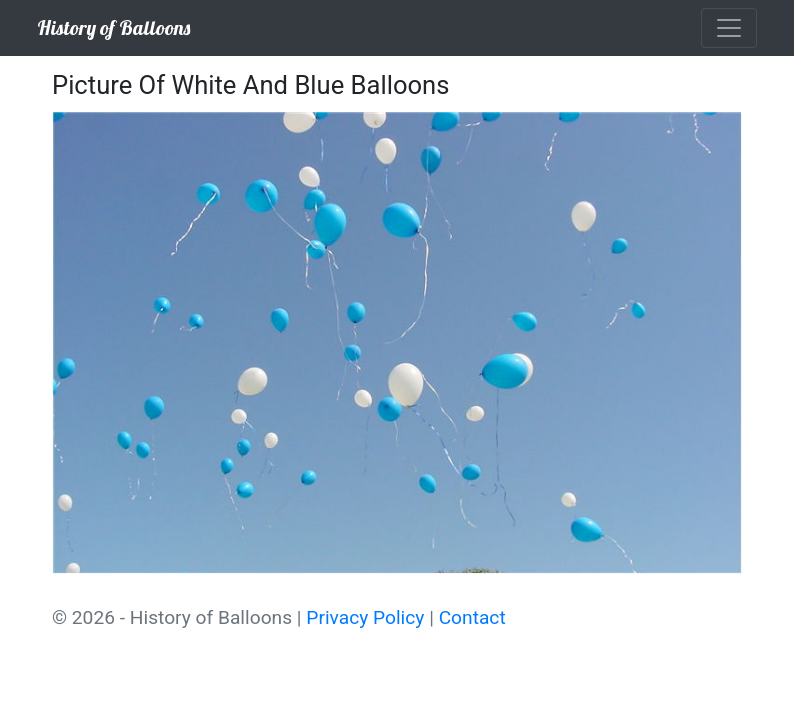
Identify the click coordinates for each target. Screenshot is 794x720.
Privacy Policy (365, 617)
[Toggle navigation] (729, 28)
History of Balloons (113, 27)
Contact (472, 617)
